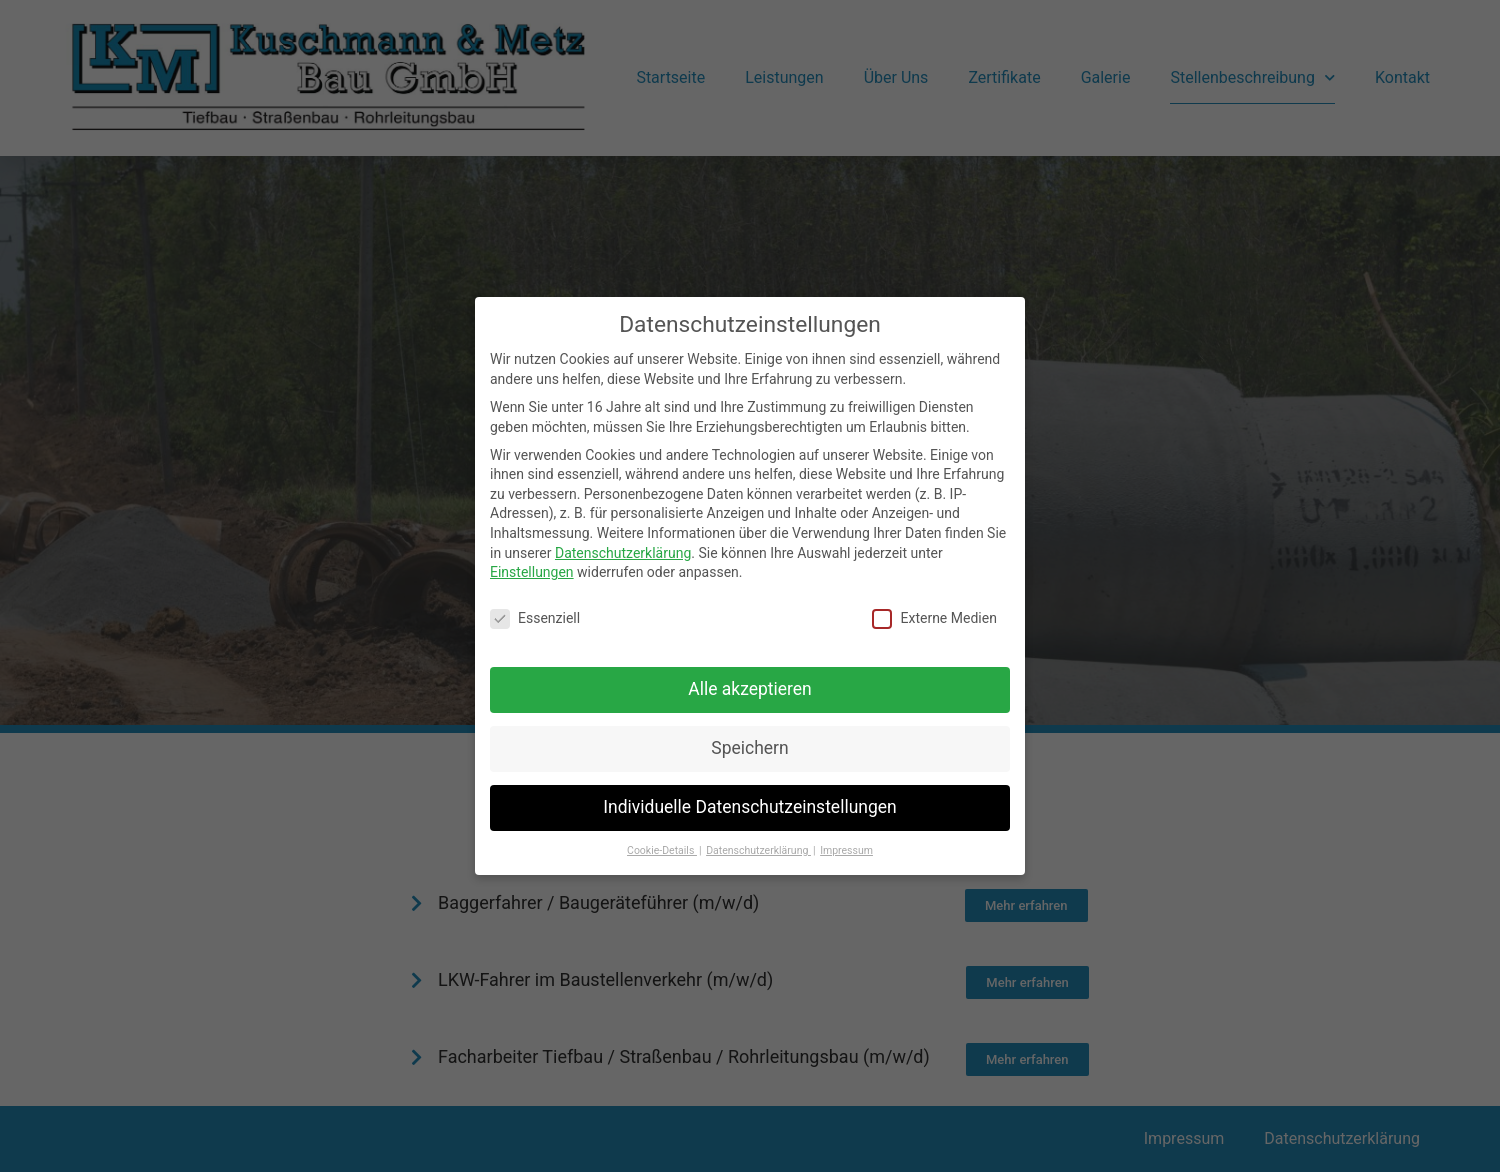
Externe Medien (934, 616)
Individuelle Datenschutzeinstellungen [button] (749, 805)
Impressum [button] (846, 847)
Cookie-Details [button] (662, 847)
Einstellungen (532, 570)
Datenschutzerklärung (623, 550)
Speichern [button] (749, 746)
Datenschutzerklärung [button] (758, 847)
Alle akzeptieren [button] (750, 687)
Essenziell (535, 616)
